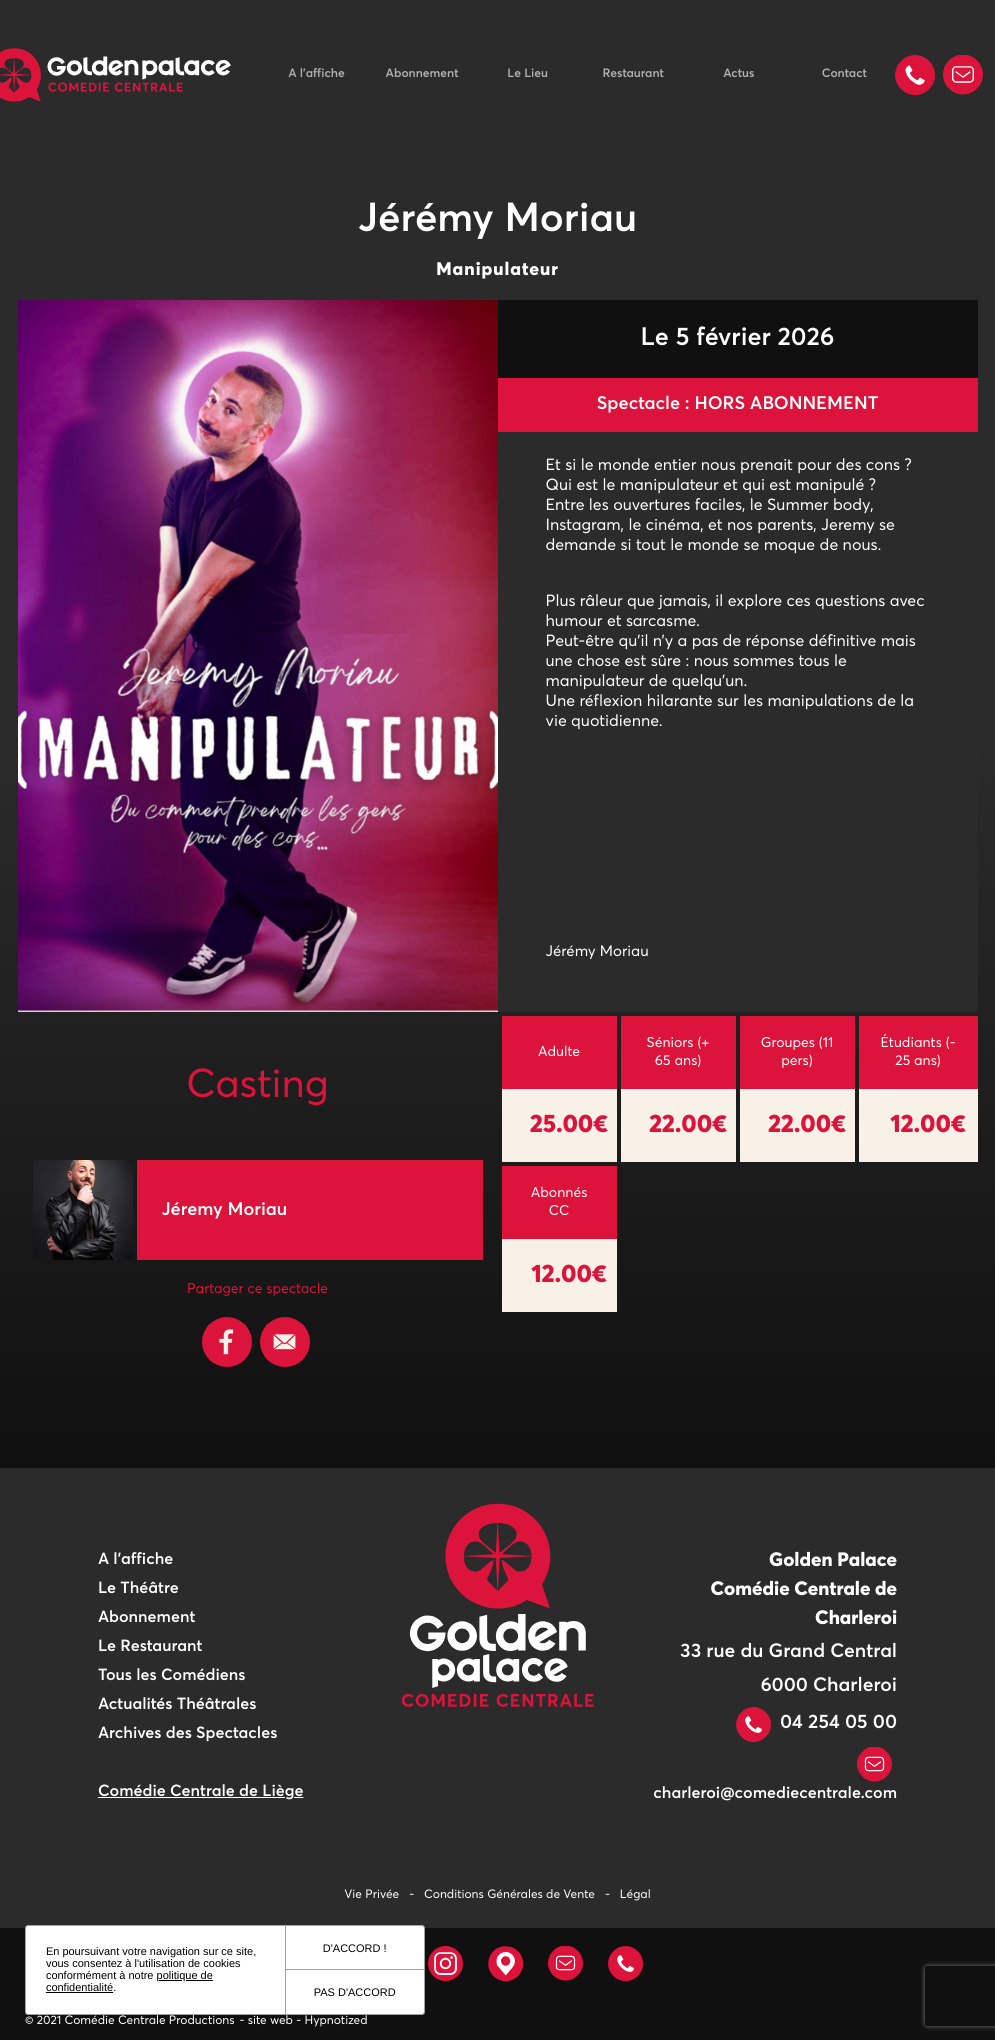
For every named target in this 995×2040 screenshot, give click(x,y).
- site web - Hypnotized (304, 2021)
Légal (635, 1895)
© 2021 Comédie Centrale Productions (130, 2021)
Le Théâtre (138, 1589)
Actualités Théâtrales (177, 1705)
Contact (844, 74)
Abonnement (422, 74)
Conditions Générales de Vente (509, 1895)
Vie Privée (371, 1895)
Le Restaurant (150, 1647)
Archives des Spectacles (187, 1734)
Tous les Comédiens (172, 1676)
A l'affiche (316, 74)
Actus (738, 74)
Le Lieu (527, 74)
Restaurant (632, 74)
